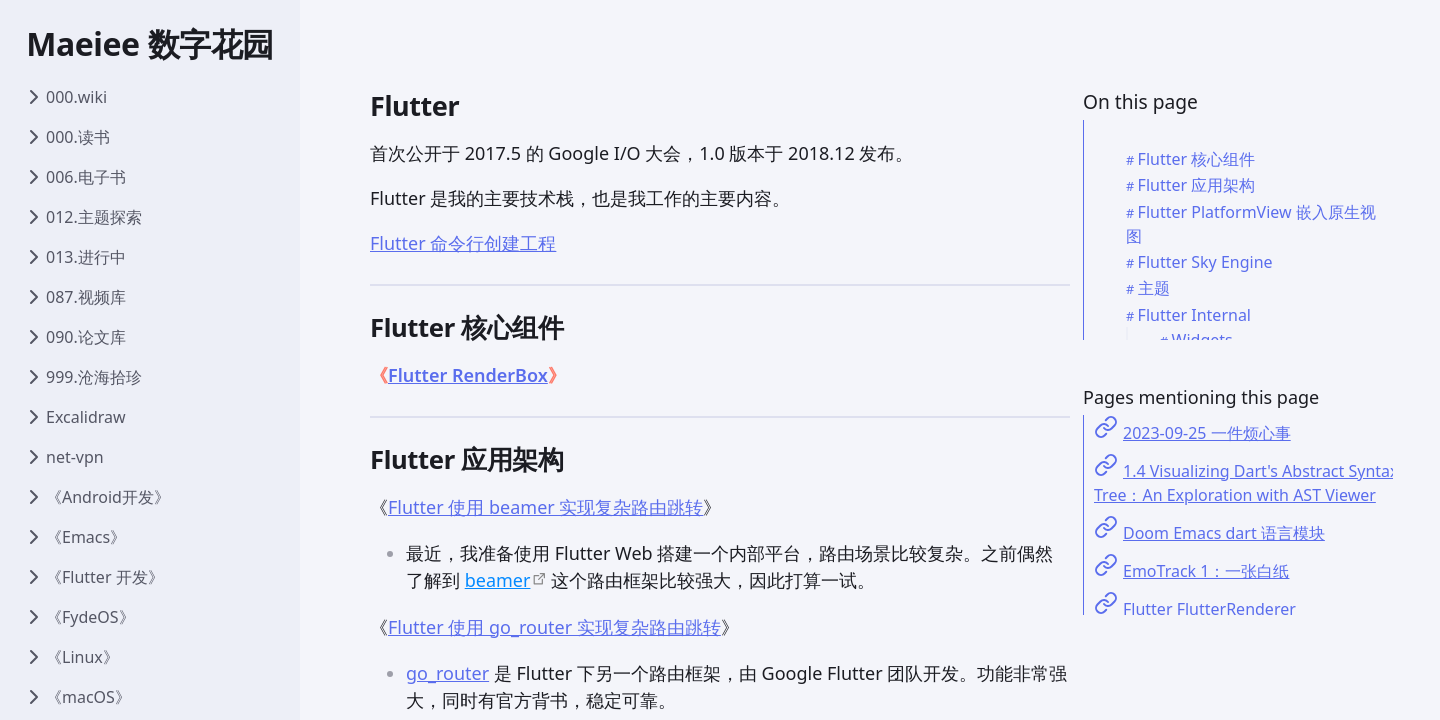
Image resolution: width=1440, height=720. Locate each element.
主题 (1154, 288)
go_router (447, 673)
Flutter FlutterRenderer (1209, 609)
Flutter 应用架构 (1197, 185)
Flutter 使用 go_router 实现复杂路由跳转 (554, 627)
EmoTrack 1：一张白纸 (1206, 571)
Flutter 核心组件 (1197, 159)
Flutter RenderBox (468, 375)
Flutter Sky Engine (1205, 262)
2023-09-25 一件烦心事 (1207, 433)
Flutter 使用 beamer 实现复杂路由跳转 (545, 507)
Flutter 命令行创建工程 (463, 243)
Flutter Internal (1194, 315)
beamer (498, 580)
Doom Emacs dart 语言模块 (1224, 533)
